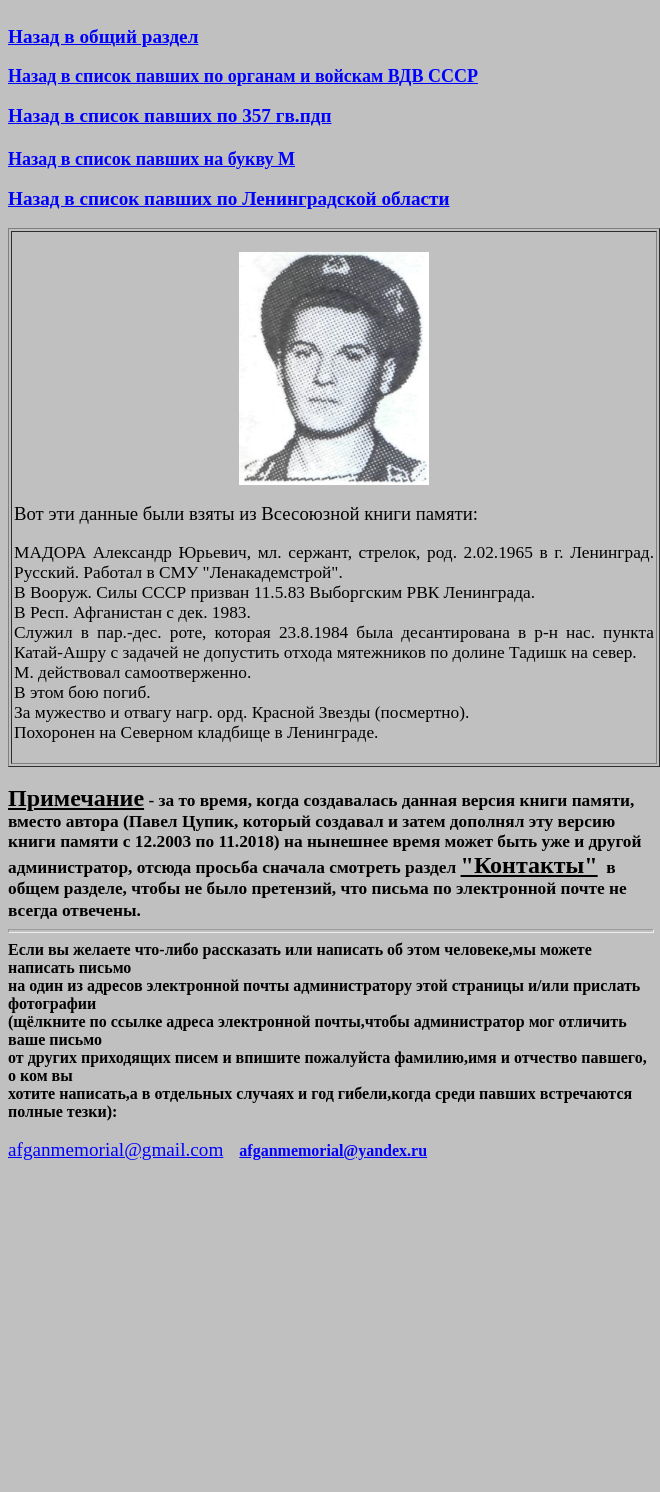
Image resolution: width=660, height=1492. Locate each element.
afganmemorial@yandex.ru (333, 1150)
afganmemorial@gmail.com (115, 1149)
